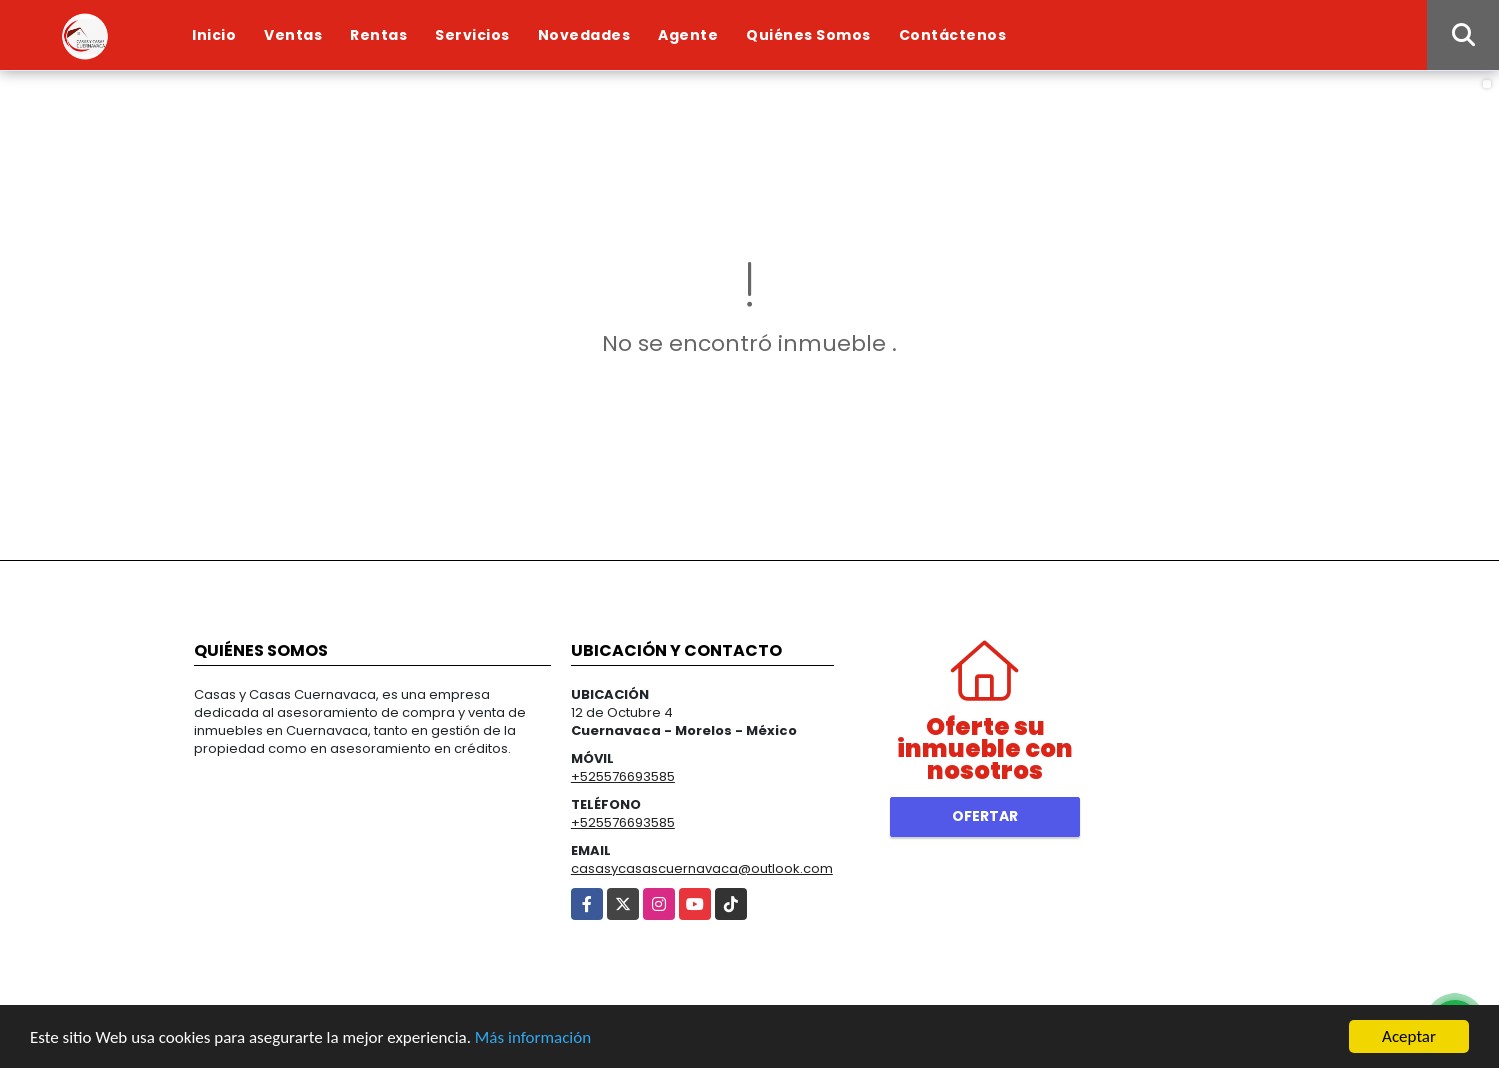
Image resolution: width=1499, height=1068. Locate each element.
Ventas (293, 35)
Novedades (584, 35)
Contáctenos (953, 35)
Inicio (214, 35)
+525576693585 (623, 776)
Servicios (472, 35)
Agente (688, 35)
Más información (533, 1037)
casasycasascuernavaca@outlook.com (702, 868)
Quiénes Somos (808, 35)
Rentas (378, 35)
